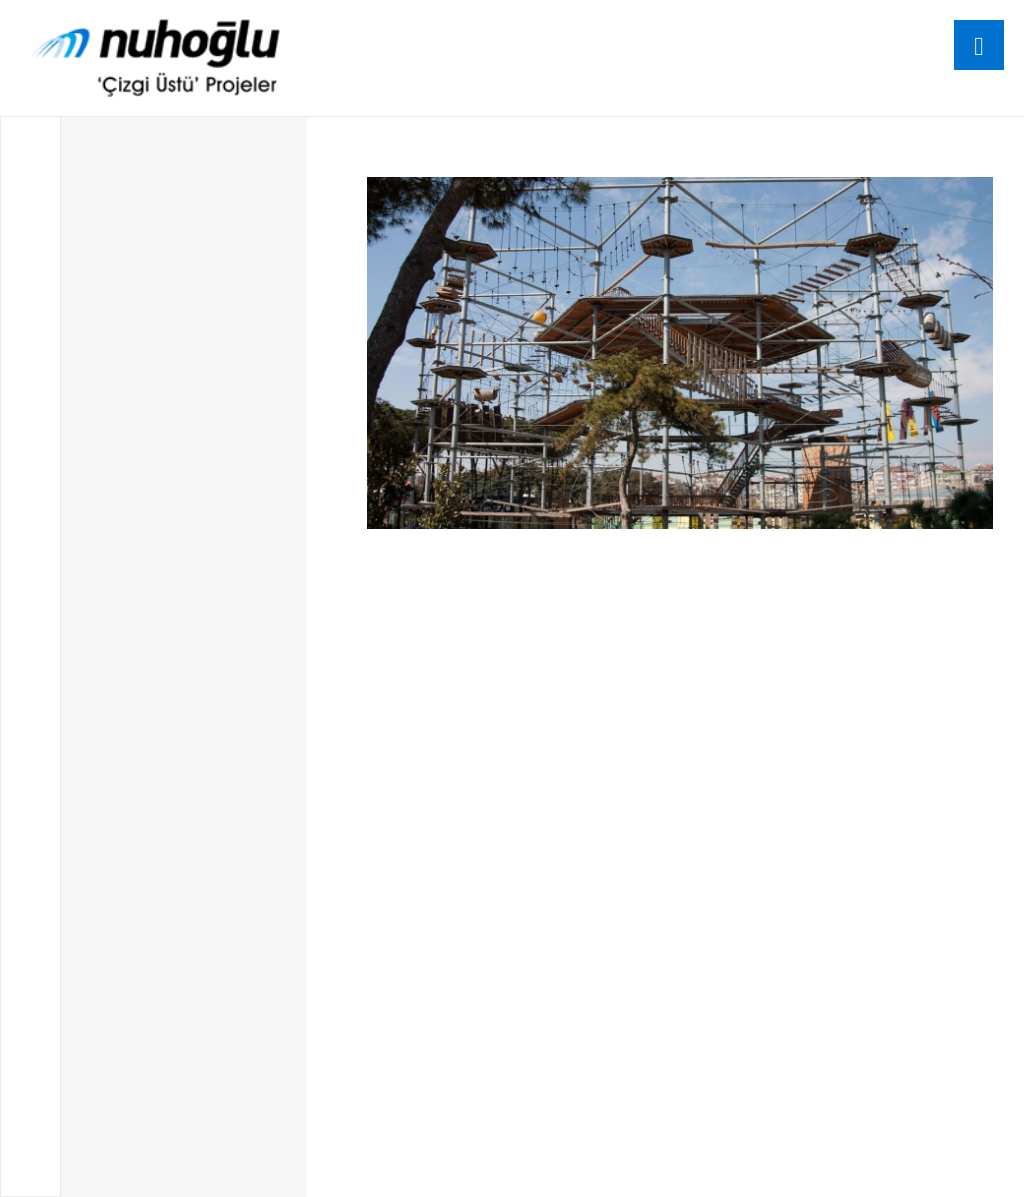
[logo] (155, 58)
